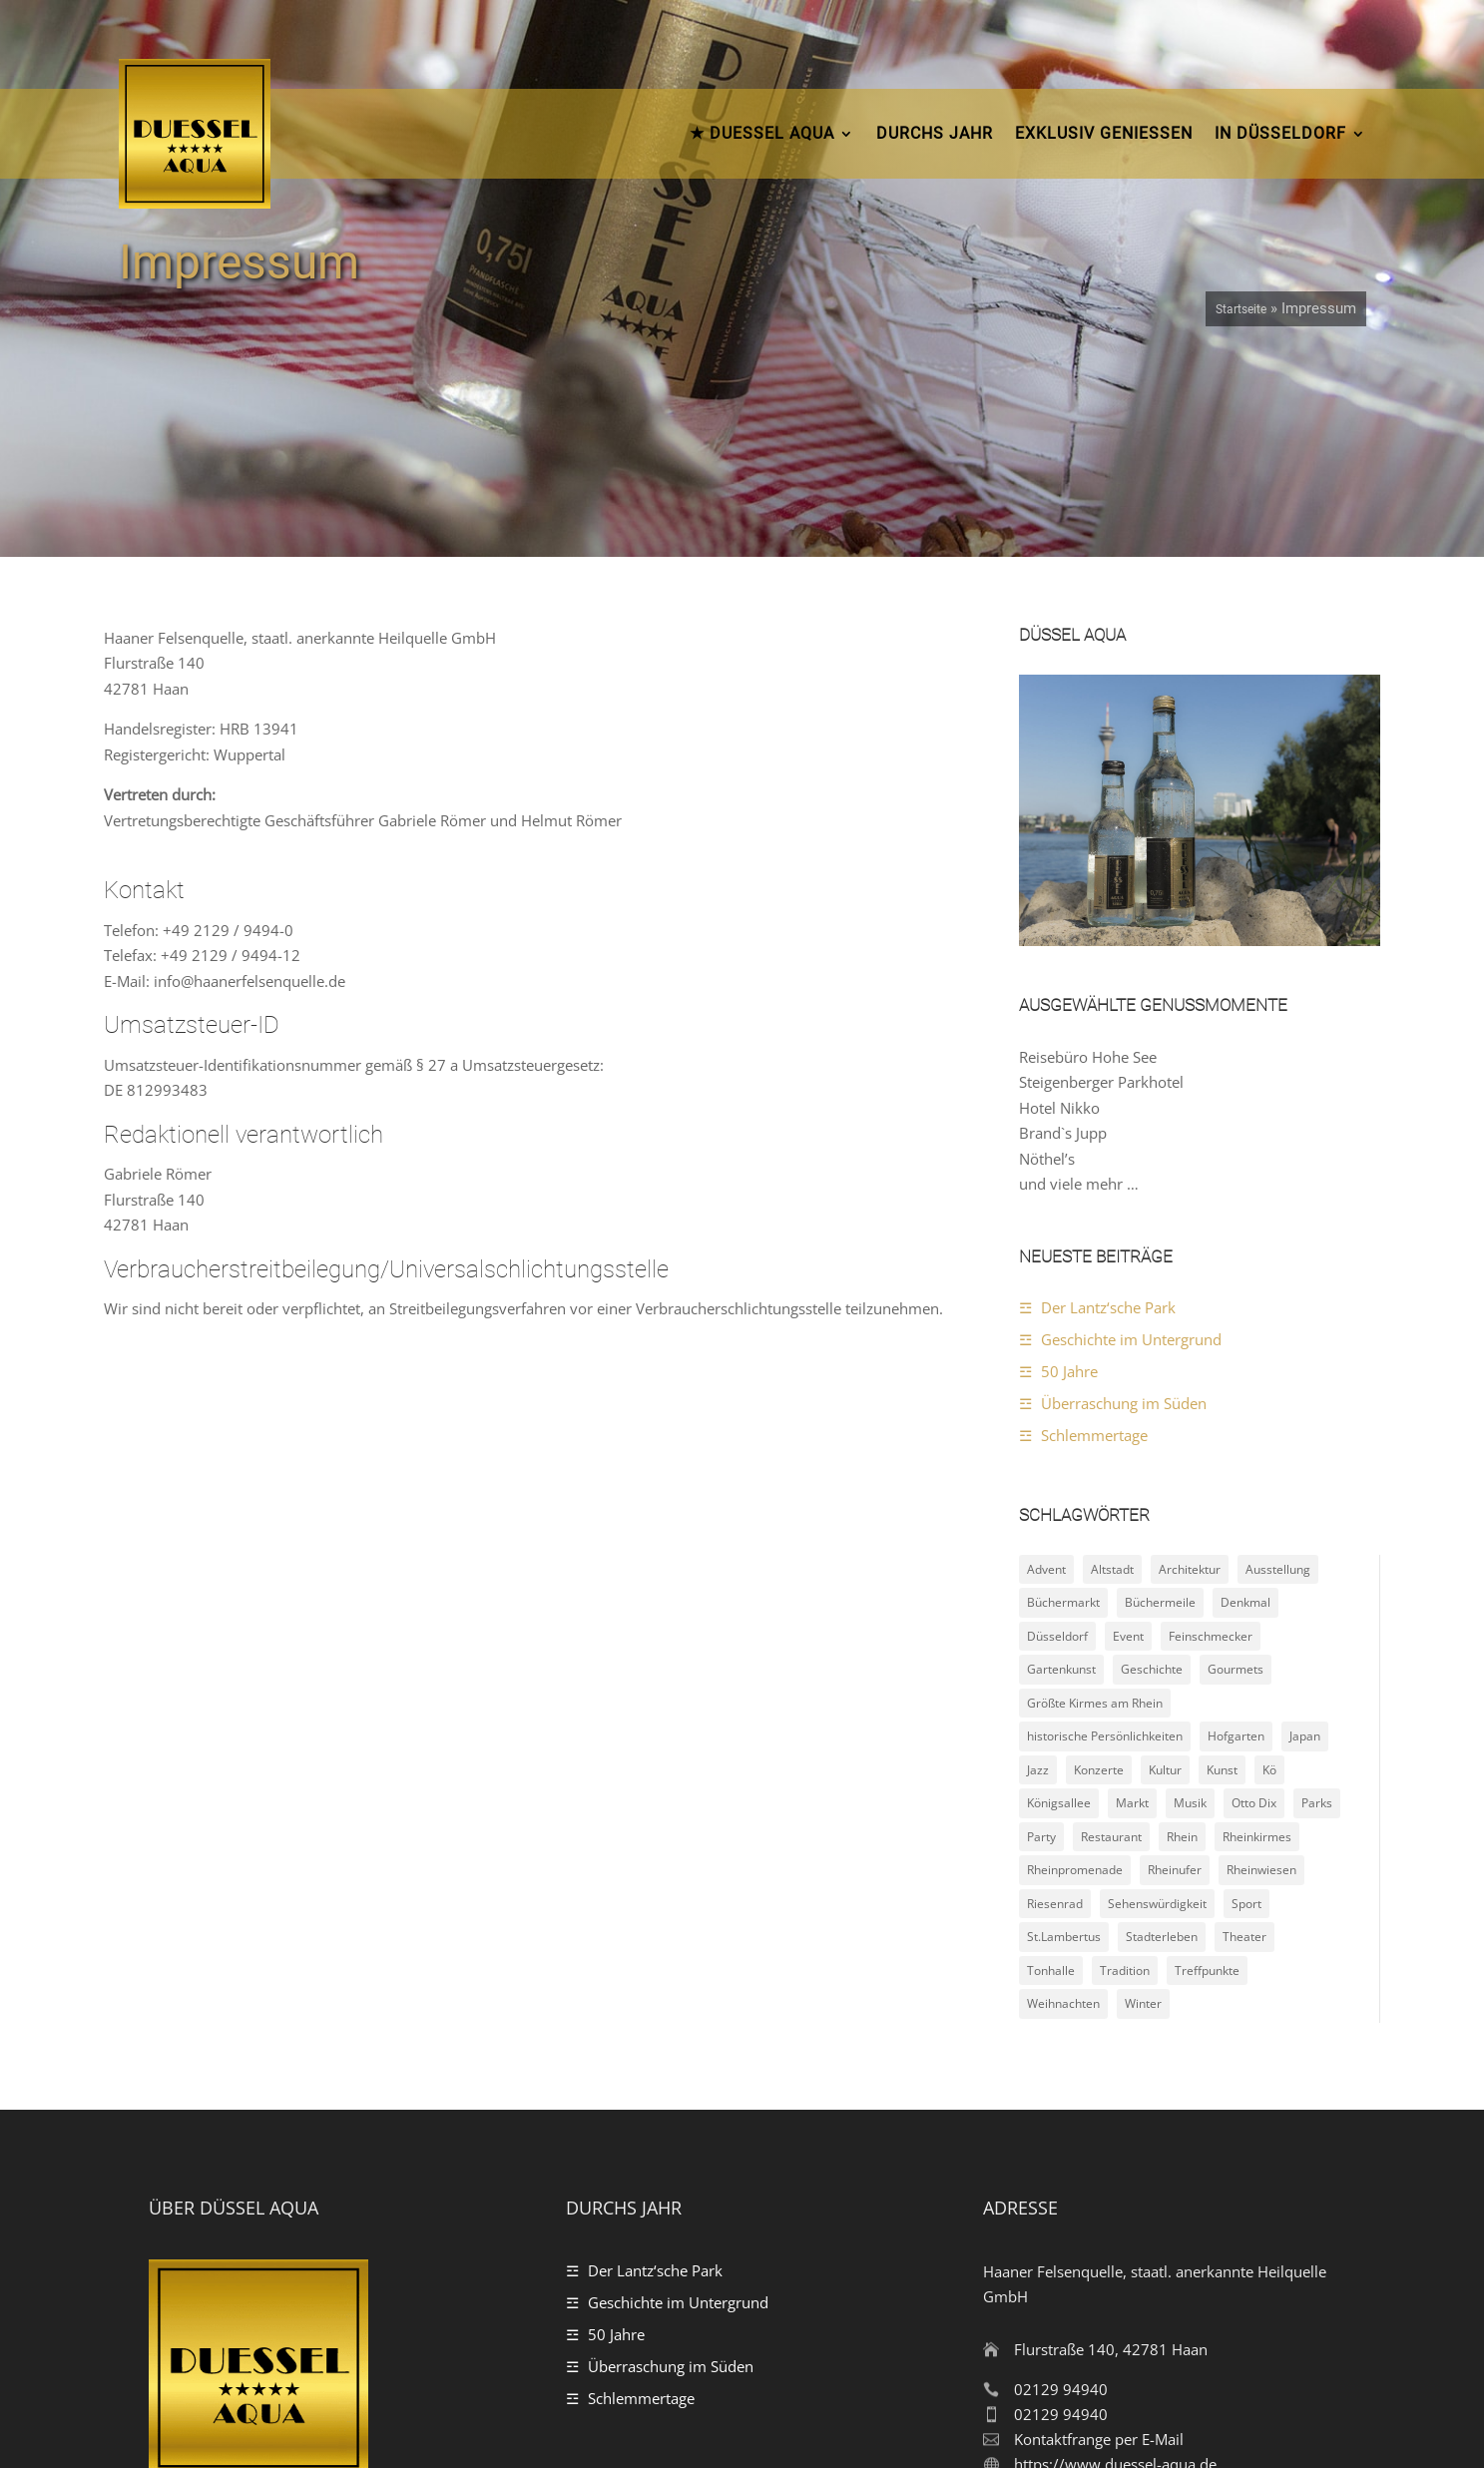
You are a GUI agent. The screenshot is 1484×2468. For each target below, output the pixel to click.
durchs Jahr (934, 133)
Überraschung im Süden (1124, 1173)
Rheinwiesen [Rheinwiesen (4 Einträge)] (1261, 1640)
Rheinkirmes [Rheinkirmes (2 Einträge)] (1257, 1606)
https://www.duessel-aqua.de (1115, 2234)
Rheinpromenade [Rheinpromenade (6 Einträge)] (1075, 1640)
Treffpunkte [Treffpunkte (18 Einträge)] (1207, 1739)
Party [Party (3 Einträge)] (1041, 1606)
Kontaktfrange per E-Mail (1099, 2210)
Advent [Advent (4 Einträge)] (1046, 1338)
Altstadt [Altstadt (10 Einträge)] (1112, 1338)
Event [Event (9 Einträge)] (1128, 1405)
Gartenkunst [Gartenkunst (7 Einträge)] (1061, 1439)
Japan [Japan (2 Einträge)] (1304, 1506)
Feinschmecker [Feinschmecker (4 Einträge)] (1210, 1405)
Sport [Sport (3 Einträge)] (1246, 1673)
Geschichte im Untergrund (1131, 1109)
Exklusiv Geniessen (1104, 133)
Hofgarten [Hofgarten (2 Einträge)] (1236, 1506)
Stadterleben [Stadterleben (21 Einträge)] (1162, 1707)
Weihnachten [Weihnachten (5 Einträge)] (1063, 1773)
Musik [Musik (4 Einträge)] (1190, 1573)
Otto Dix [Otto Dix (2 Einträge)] (1254, 1573)
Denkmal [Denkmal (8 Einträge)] (1245, 1372)
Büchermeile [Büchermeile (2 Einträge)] (1160, 1372)
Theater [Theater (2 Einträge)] (1244, 1707)
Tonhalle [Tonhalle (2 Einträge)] (1051, 1739)
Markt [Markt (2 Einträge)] (1132, 1573)
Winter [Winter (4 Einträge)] (1143, 1773)
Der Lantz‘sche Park (1108, 1077)
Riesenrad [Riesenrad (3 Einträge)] (1055, 1673)
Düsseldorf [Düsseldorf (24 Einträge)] (1057, 1405)
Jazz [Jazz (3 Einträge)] (1038, 1539)
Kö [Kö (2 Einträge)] (1269, 1539)
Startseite (1241, 309)
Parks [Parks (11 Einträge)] (1316, 1573)
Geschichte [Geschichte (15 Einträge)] (1152, 1439)
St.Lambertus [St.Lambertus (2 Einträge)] (1064, 1707)
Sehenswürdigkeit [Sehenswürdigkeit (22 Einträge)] (1157, 1673)
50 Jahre (1069, 1141)
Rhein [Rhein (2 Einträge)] (1182, 1606)
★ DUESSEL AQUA (762, 133)
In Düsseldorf (1280, 133)
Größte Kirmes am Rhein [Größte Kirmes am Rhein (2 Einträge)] (1095, 1472)
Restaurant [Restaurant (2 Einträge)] (1111, 1606)
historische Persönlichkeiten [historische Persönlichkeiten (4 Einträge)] (1105, 1506)
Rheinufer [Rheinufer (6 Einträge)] (1175, 1640)
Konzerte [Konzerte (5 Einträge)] (1099, 1539)
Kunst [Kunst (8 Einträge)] (1222, 1539)
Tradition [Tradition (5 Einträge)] (1125, 1739)
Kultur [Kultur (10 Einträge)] (1165, 1539)
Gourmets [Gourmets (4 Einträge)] (1235, 1439)
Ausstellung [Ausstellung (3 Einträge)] (1277, 1338)
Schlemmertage (1094, 1205)
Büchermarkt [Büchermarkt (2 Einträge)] (1063, 1372)
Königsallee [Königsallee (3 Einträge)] (1059, 1573)
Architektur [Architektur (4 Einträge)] (1190, 1338)
